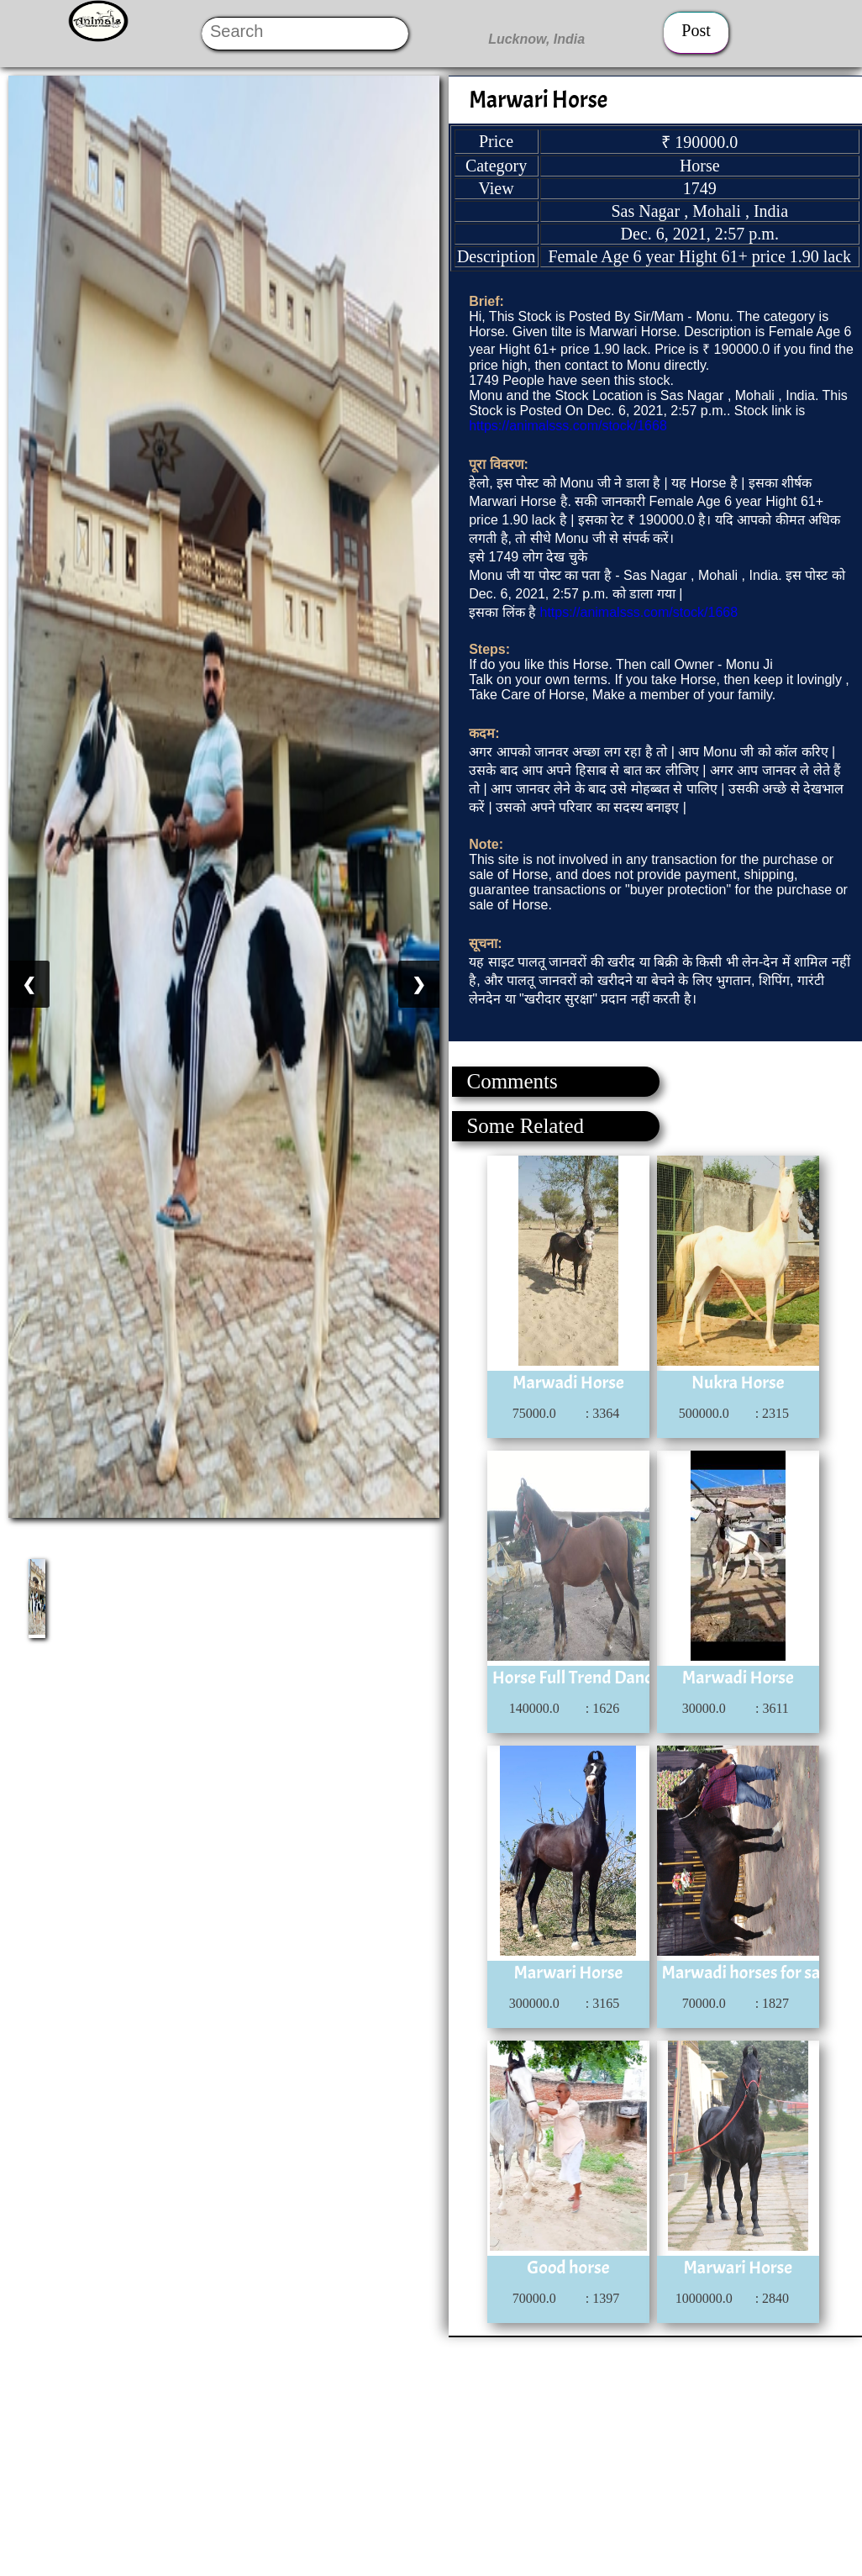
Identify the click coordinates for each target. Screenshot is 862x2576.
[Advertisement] (430, 2455)
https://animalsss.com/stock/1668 (568, 426)
